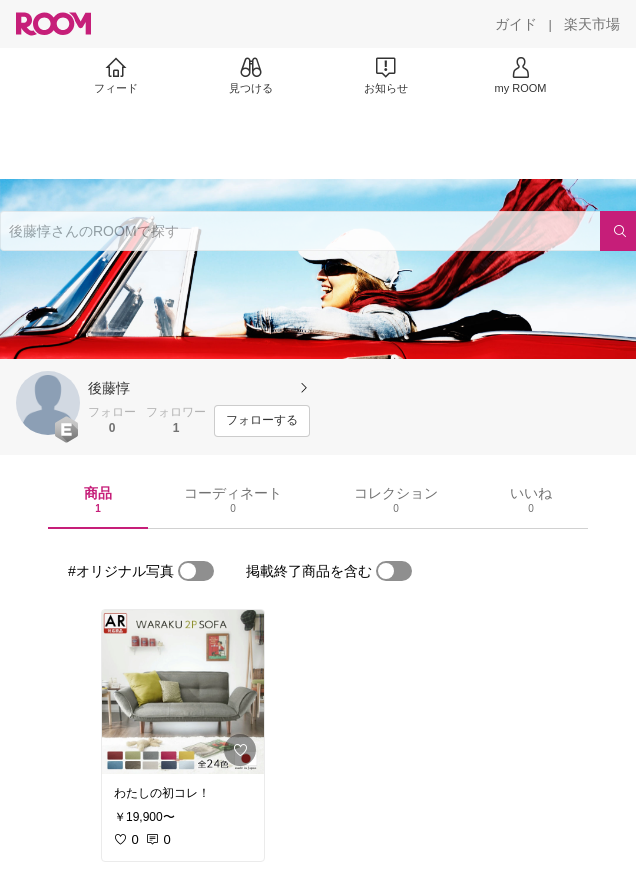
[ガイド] (516, 24)
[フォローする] (262, 421)
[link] (183, 692)
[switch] (196, 571)
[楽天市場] (592, 24)
